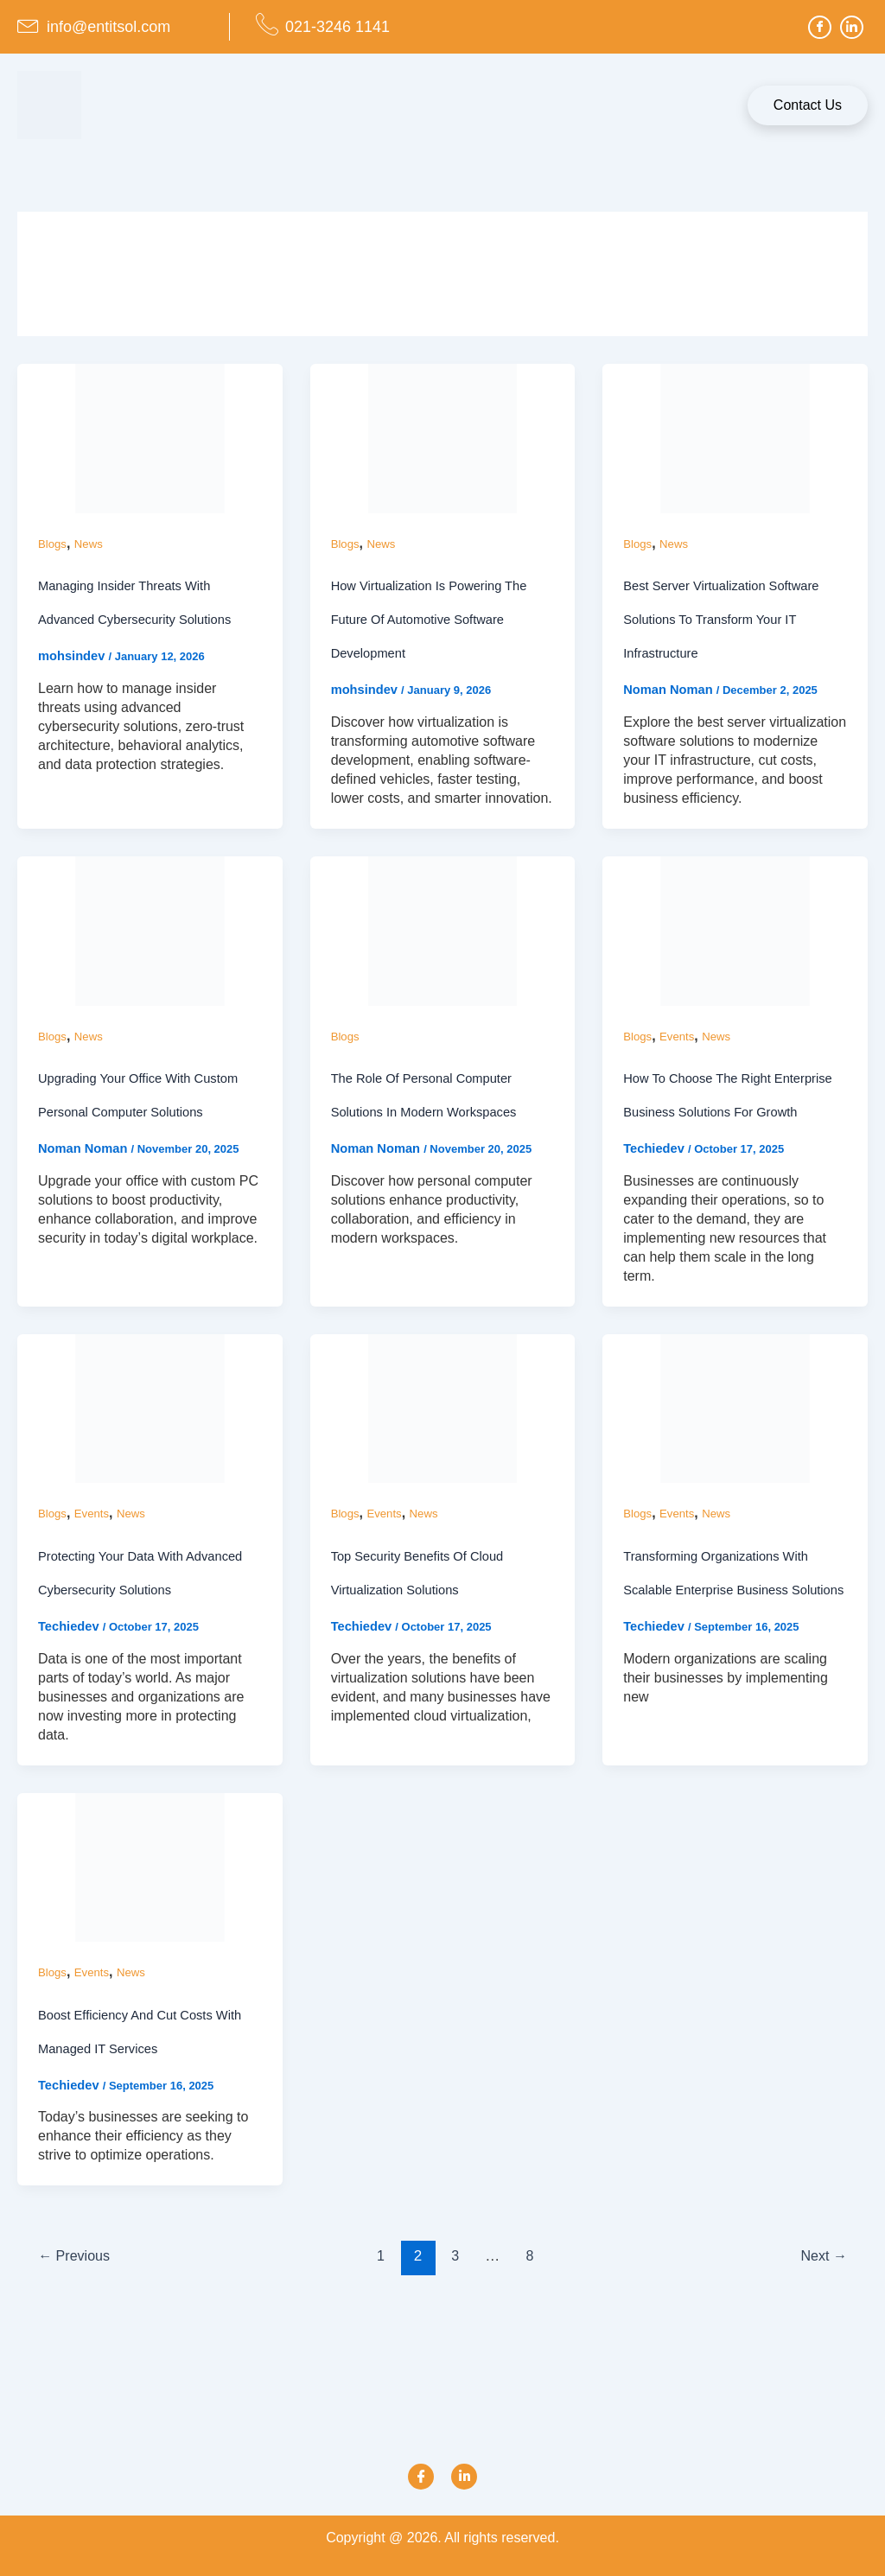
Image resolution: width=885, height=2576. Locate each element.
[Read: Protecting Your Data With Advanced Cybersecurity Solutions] (150, 1443)
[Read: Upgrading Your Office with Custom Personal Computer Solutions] (150, 931)
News (91, 543)
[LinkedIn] (851, 27)
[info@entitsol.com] (28, 24)
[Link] (464, 2477)
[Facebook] (819, 27)
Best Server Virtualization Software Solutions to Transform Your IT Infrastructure (730, 619)
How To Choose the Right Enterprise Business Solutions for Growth (727, 1113)
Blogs (53, 543)
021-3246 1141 (337, 26)
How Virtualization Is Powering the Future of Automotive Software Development (438, 619)
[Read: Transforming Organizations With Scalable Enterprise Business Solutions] (735, 1443)
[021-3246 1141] (267, 24)
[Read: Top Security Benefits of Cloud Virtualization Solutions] (443, 1443)
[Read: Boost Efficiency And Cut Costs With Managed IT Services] (150, 1903)
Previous (78, 2294)
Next (821, 2294)
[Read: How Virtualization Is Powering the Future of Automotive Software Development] (443, 437)
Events (679, 1037)
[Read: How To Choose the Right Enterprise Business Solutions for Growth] (735, 931)
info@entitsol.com (108, 26)
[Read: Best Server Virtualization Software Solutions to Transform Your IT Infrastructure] (735, 437)
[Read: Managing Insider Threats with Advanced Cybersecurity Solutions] (150, 437)
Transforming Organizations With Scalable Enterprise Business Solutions (724, 1625)
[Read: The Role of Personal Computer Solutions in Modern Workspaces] (443, 931)
